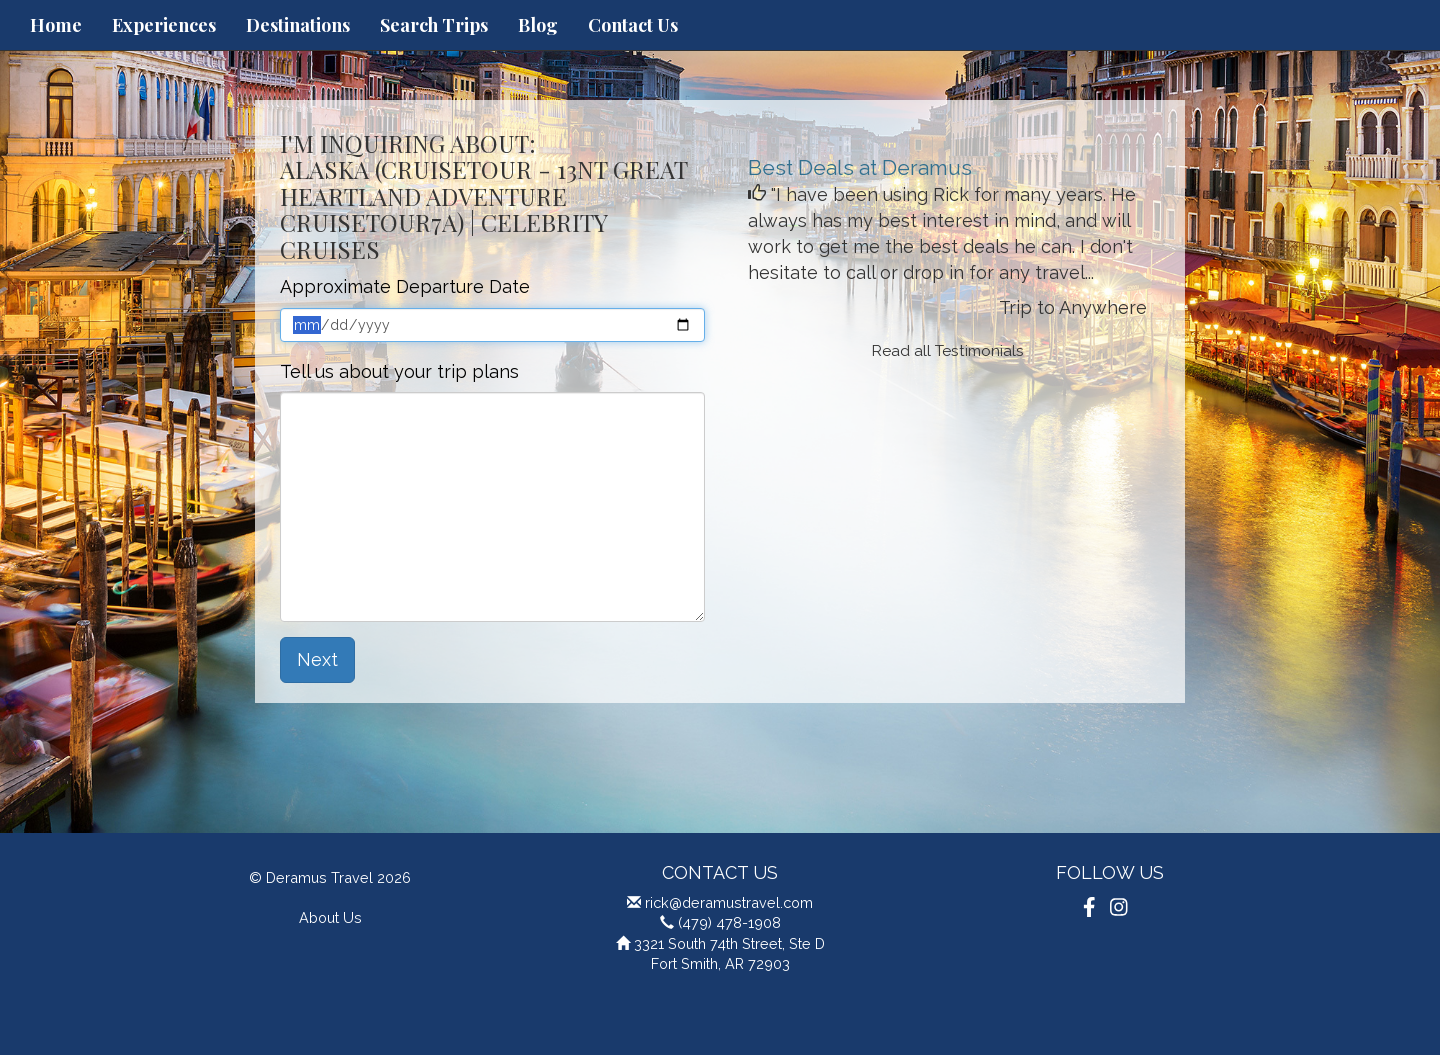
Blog (538, 25)
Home (56, 25)
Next (317, 659)
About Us (330, 917)
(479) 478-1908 (729, 922)
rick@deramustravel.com (729, 902)
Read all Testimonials (948, 351)
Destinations (298, 25)
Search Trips (434, 25)
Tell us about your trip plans (399, 371)
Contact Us (633, 25)
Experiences (164, 25)
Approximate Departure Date (405, 286)
